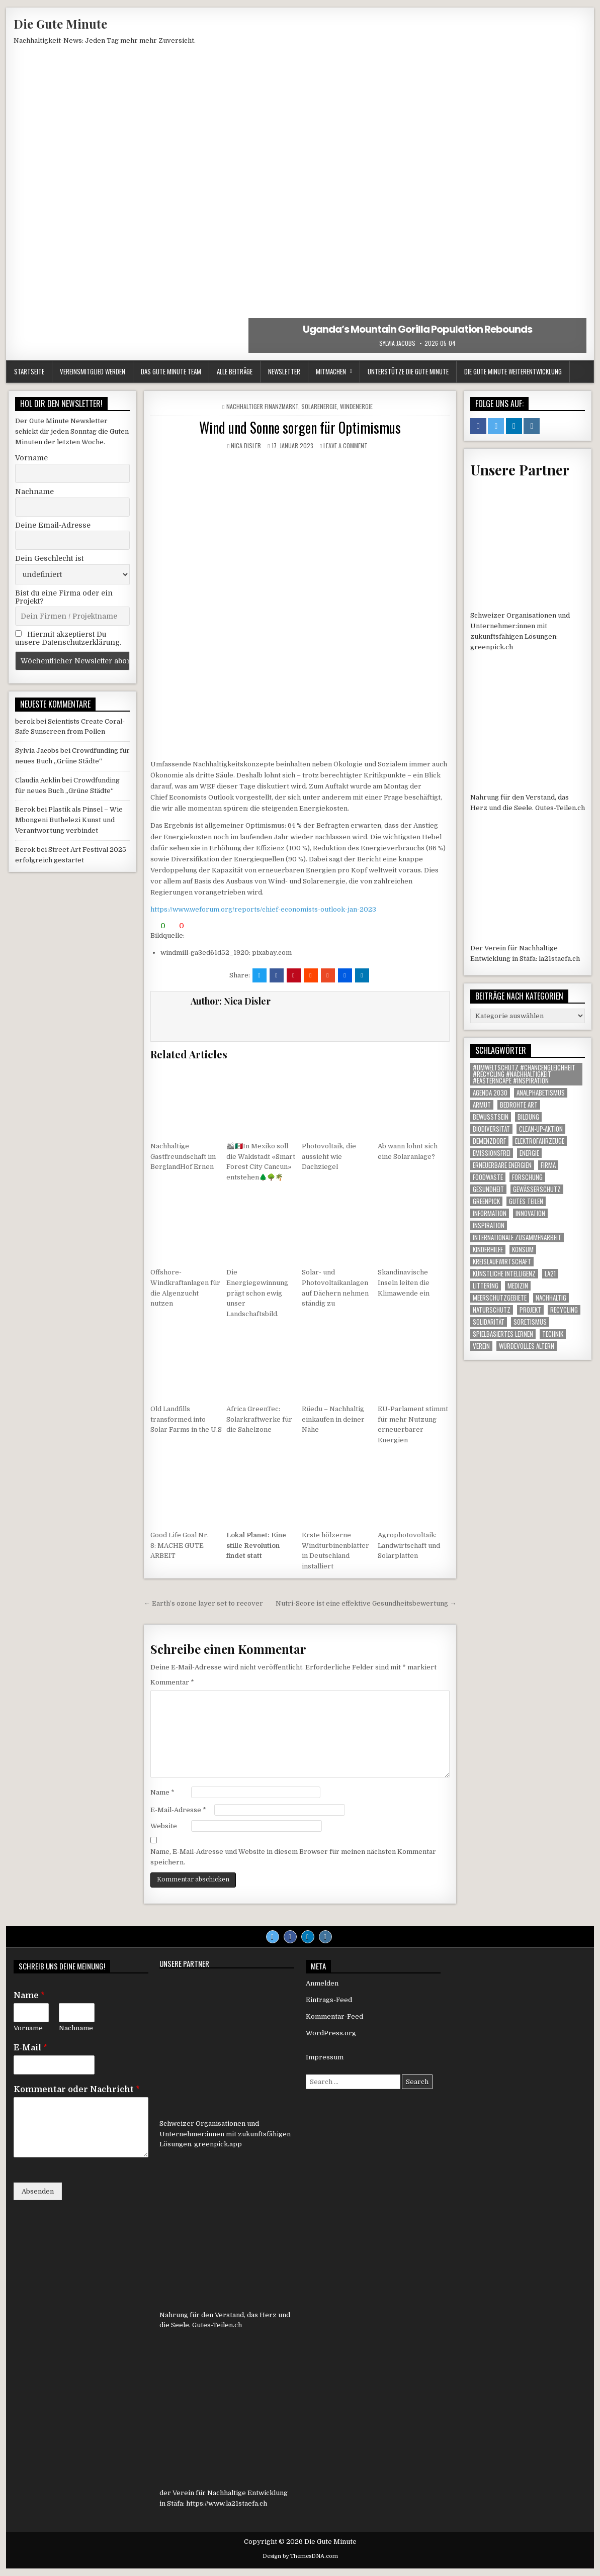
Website (163, 1826)
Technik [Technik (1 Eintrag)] (552, 1334)
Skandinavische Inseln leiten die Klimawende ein (404, 1282)
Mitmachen (331, 371)
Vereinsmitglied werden (92, 371)
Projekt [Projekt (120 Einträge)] (530, 1310)
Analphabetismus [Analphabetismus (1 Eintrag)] (541, 1093)
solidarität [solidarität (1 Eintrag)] (488, 1322)
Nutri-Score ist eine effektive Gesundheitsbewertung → (366, 1603)
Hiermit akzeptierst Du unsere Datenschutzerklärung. (68, 638)
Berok (25, 809)
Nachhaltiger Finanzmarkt (262, 406)
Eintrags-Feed (329, 2000)
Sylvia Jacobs (397, 343)
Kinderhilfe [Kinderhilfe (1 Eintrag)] (488, 1249)
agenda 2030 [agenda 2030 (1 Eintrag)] (490, 1093)
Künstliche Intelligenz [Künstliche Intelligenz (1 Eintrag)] (504, 1273)
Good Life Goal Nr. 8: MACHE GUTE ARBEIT (179, 1545)
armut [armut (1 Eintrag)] (482, 1105)
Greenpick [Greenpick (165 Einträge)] (486, 1201)
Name (162, 1792)
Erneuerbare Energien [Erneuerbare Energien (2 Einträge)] (502, 1165)
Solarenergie (319, 406)
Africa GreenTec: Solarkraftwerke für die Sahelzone (259, 1419)
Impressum (325, 2057)
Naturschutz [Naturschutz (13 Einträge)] (491, 1310)
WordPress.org (331, 2033)
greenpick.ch (491, 647)
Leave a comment (345, 445)
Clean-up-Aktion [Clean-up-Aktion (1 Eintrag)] (541, 1129)
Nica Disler (246, 445)
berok (25, 721)
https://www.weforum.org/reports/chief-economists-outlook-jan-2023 (263, 909)
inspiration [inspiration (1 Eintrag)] (488, 1225)
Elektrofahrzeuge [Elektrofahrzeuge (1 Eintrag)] (539, 1141)
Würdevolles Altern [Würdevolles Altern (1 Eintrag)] (526, 1346)
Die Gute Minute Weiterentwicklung (513, 371)
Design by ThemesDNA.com (300, 2556)
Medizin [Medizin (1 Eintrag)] (517, 1286)
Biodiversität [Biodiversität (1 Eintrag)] (491, 1129)
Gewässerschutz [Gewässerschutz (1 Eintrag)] (537, 1189)
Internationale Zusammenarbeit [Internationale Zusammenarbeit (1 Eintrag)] (517, 1237)
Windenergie (356, 406)
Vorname (31, 458)
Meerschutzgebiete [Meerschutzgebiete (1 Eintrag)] (500, 1298)
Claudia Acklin (37, 780)
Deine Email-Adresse (53, 525)
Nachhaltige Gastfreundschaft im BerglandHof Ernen (183, 1156)
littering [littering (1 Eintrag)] (485, 1286)
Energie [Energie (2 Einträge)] (529, 1153)
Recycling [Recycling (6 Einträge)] (564, 1310)
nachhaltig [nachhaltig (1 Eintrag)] (551, 1298)
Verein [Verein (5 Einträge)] (481, 1346)
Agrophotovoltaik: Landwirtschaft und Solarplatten (409, 1545)
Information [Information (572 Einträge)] (489, 1213)
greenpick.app (218, 2144)
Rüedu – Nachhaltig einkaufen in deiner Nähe (333, 1419)
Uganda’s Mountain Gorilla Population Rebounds (417, 329)
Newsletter (284, 371)
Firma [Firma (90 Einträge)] (548, 1165)
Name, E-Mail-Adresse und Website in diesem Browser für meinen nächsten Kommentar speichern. (293, 1857)
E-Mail (30, 2047)
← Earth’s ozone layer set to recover (203, 1603)
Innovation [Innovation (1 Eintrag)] (530, 1213)
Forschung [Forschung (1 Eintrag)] (527, 1177)
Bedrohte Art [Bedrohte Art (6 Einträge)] (519, 1105)
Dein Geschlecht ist (49, 558)
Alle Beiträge (234, 371)
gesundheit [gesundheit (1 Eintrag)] (488, 1189)
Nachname (34, 491)
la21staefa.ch (559, 958)
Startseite (29, 371)
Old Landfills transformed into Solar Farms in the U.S (186, 1419)
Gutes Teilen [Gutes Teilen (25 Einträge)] (526, 1201)
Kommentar (172, 1682)
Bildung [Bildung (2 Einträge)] (528, 1117)
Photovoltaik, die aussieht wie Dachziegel (329, 1156)
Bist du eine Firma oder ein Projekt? (64, 597)
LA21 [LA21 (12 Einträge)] (550, 1273)
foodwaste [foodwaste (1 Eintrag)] (488, 1177)
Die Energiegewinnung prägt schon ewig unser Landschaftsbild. (257, 1293)
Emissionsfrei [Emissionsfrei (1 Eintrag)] (491, 1153)
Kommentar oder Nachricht (77, 2089)
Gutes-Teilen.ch (560, 808)
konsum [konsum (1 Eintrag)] (523, 1249)
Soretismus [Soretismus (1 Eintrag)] (530, 1322)
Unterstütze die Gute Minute (408, 371)
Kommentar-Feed (334, 2016)
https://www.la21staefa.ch (226, 2503)
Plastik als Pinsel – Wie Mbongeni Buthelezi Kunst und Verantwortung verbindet (69, 820)
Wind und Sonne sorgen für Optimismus (300, 427)
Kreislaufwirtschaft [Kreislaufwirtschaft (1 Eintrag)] (502, 1261)
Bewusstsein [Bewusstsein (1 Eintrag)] (490, 1117)
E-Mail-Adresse (178, 1810)
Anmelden (322, 1983)
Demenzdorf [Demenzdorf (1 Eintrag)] (489, 1141)
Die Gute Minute (60, 24)
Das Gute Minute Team (171, 371)
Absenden (38, 2191)
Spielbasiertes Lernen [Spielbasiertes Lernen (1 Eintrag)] (503, 1334)
